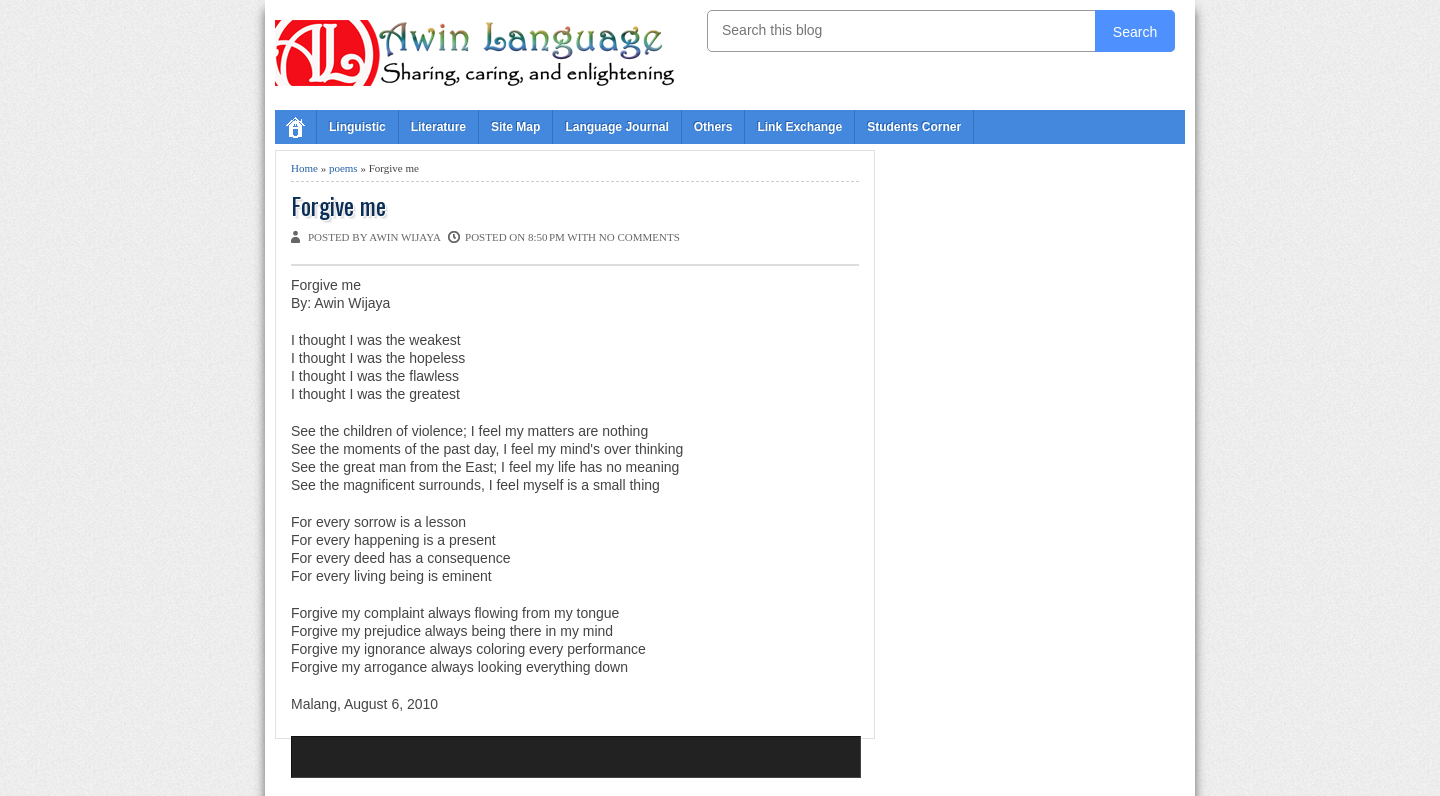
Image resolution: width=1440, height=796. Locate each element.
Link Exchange (799, 127)
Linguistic (357, 127)
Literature (438, 127)
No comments (639, 237)
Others (713, 127)
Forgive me (338, 205)
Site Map (515, 127)
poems (343, 168)
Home (304, 168)
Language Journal (616, 127)
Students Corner (914, 127)
